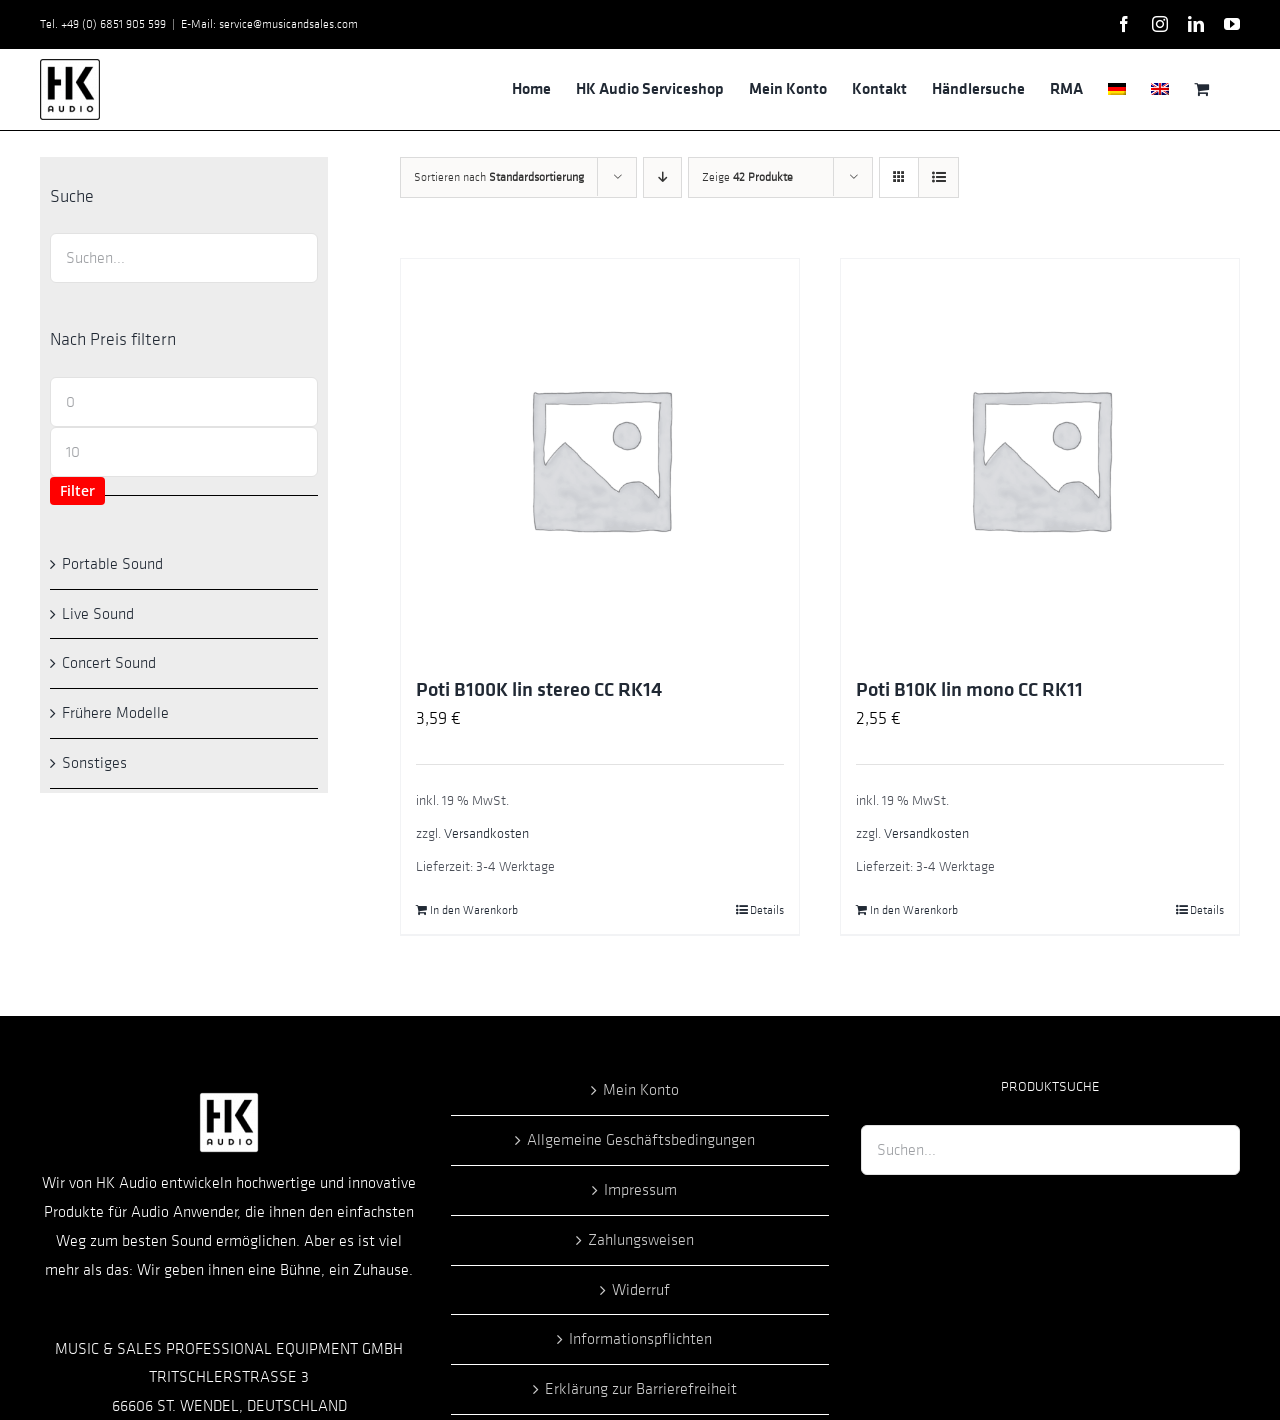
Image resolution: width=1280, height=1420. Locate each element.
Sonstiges (94, 763)
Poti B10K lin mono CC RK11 (969, 690)
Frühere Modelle (115, 713)
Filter (77, 490)
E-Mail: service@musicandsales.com (269, 24)
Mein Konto (641, 1090)
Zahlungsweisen (641, 1240)
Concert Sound (109, 663)
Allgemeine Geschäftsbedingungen (641, 1140)
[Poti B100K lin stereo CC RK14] (600, 458)
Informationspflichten (640, 1339)
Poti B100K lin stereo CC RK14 (539, 690)
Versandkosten (486, 833)
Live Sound (98, 614)
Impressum (640, 1190)
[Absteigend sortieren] (662, 177)
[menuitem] (1117, 89)
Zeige (747, 177)
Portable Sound (112, 564)
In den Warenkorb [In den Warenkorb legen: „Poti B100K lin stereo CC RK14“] (474, 910)
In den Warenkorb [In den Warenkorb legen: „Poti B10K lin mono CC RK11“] (914, 910)
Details (767, 910)
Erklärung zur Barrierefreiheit (641, 1389)
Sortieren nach (499, 177)
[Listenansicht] (938, 177)
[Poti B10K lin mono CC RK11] (1040, 458)
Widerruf (641, 1290)
